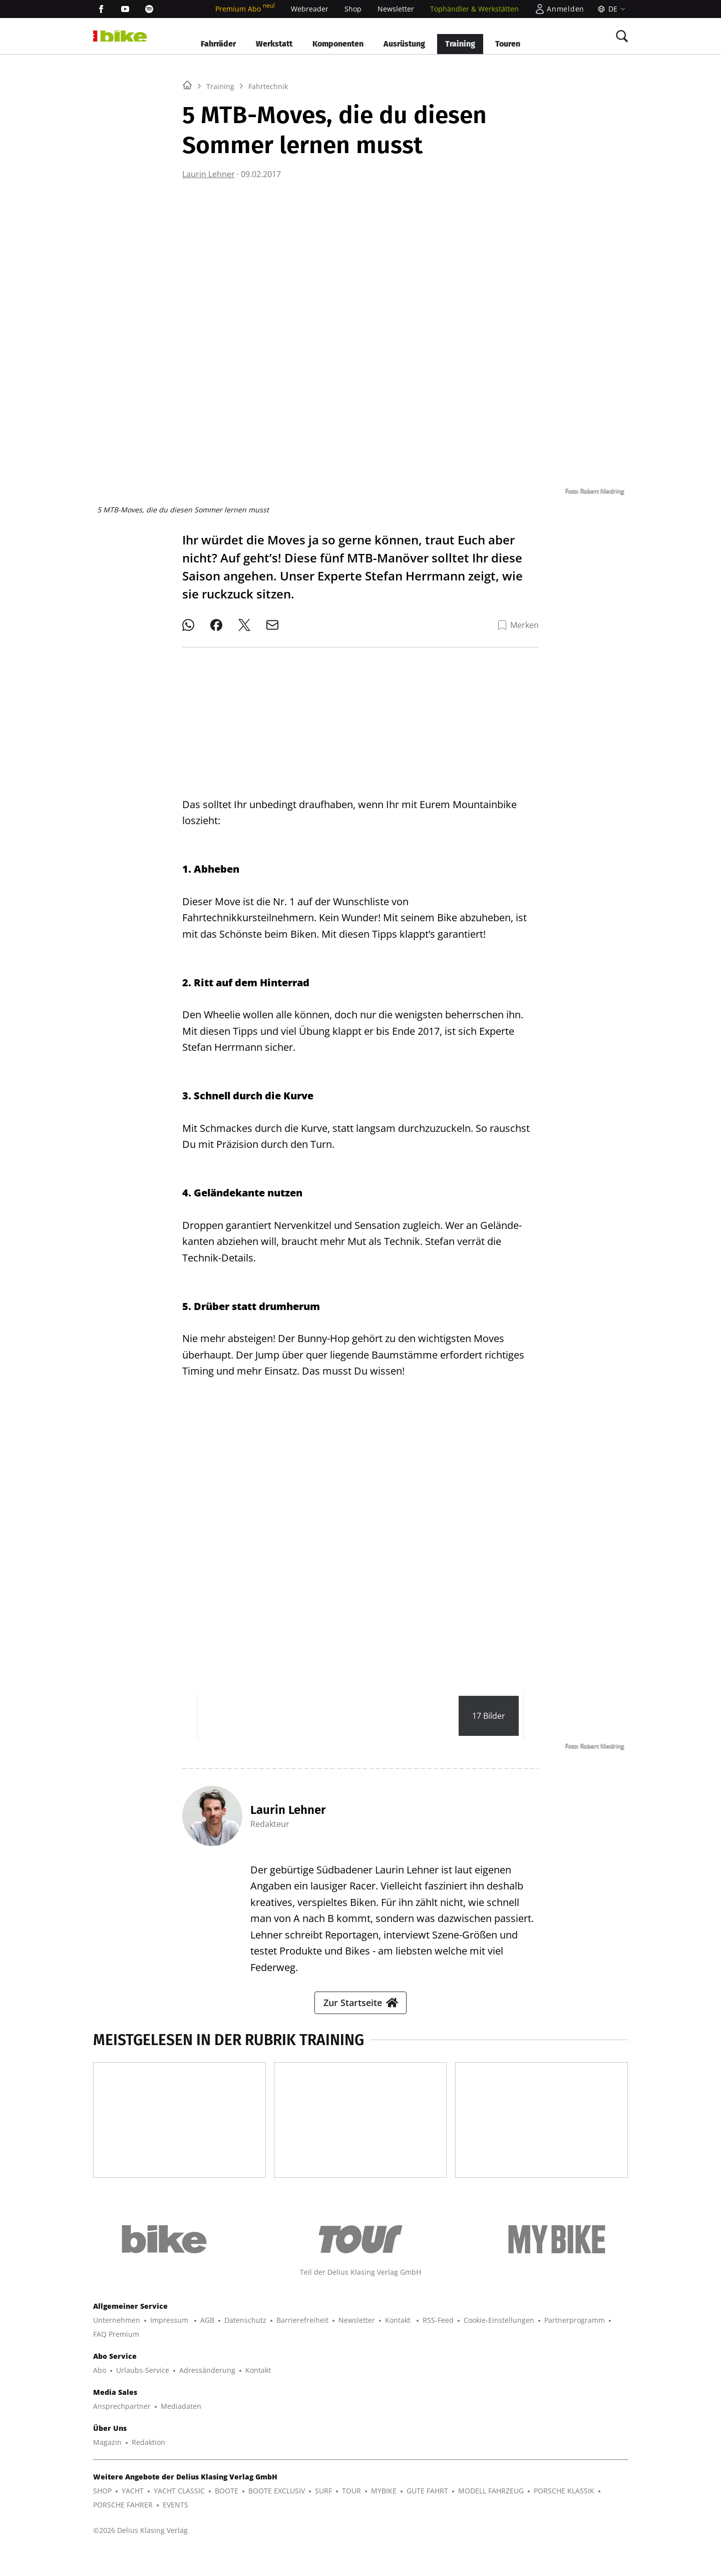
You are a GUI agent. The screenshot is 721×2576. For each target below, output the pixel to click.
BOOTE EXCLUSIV (276, 2514)
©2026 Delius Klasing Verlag (140, 2554)
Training (460, 44)
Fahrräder (218, 44)
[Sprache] (610, 9)
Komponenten (338, 44)
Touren (507, 44)
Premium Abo (245, 9)
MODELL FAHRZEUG (491, 2514)
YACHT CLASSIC (179, 2514)
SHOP (102, 2514)
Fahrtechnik (268, 211)
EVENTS (175, 2528)
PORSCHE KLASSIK (564, 2514)
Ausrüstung (404, 44)
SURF (323, 2514)
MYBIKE (384, 2514)
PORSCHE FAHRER (123, 2528)
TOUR (351, 2514)
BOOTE (226, 2514)
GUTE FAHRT (427, 2514)
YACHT (133, 2514)
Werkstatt (274, 44)
